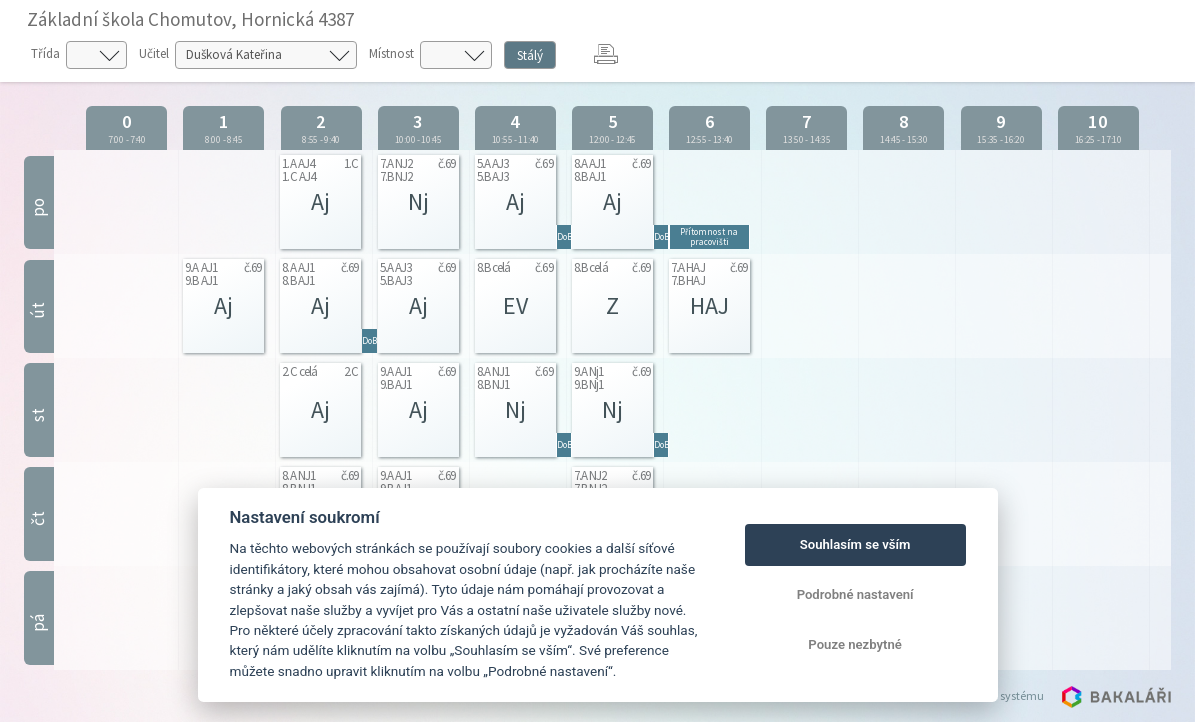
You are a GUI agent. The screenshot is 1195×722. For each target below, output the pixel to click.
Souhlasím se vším (855, 544)
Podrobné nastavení (855, 594)
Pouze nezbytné (855, 644)
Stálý (530, 55)
